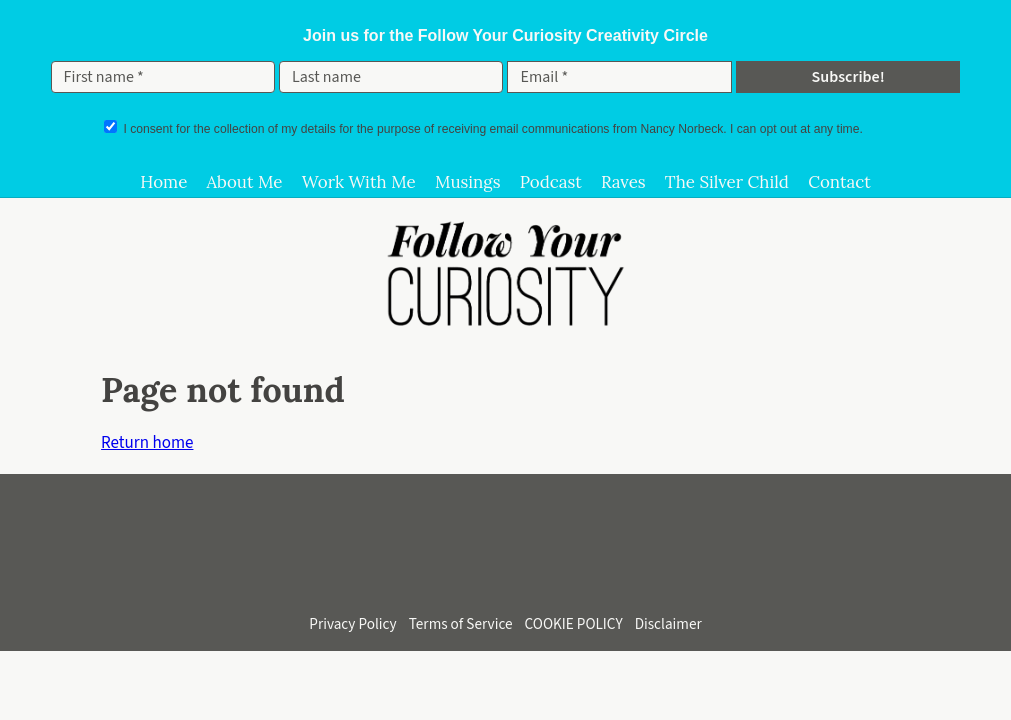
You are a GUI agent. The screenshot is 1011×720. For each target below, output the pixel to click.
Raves (623, 182)
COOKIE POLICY (574, 624)
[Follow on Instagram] (422, 568)
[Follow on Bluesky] (590, 568)
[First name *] (163, 77)
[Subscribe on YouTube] (478, 568)
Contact (839, 182)
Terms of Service (461, 624)
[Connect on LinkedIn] (534, 568)
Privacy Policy (352, 624)
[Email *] (619, 77)
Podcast (551, 182)
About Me (244, 182)
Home (163, 182)
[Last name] (391, 77)
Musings (468, 182)
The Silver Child (727, 182)
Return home (147, 443)
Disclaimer (668, 624)
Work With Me (359, 182)
